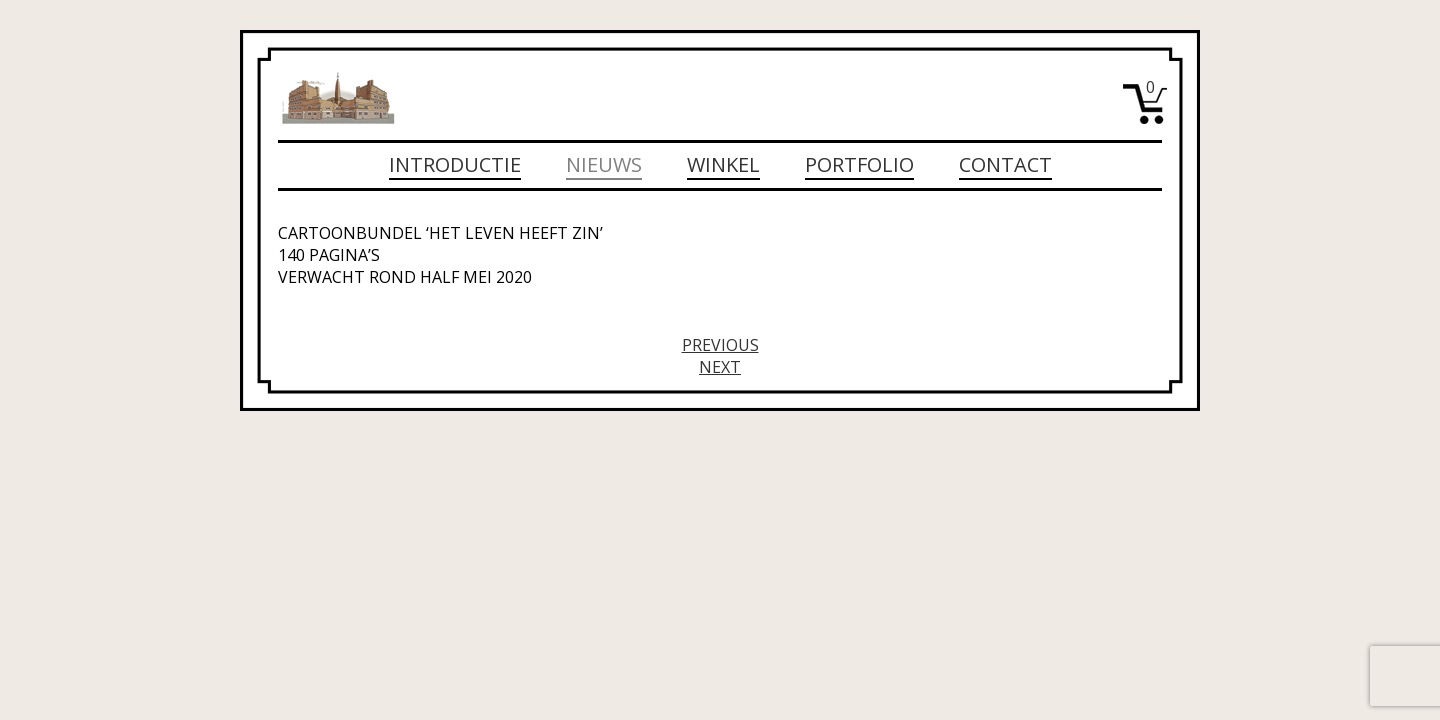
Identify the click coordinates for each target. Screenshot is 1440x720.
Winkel (723, 164)
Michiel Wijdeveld (338, 98)
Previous (720, 345)
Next (720, 367)
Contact (1005, 164)
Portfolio (859, 164)
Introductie (455, 164)
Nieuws (604, 164)
